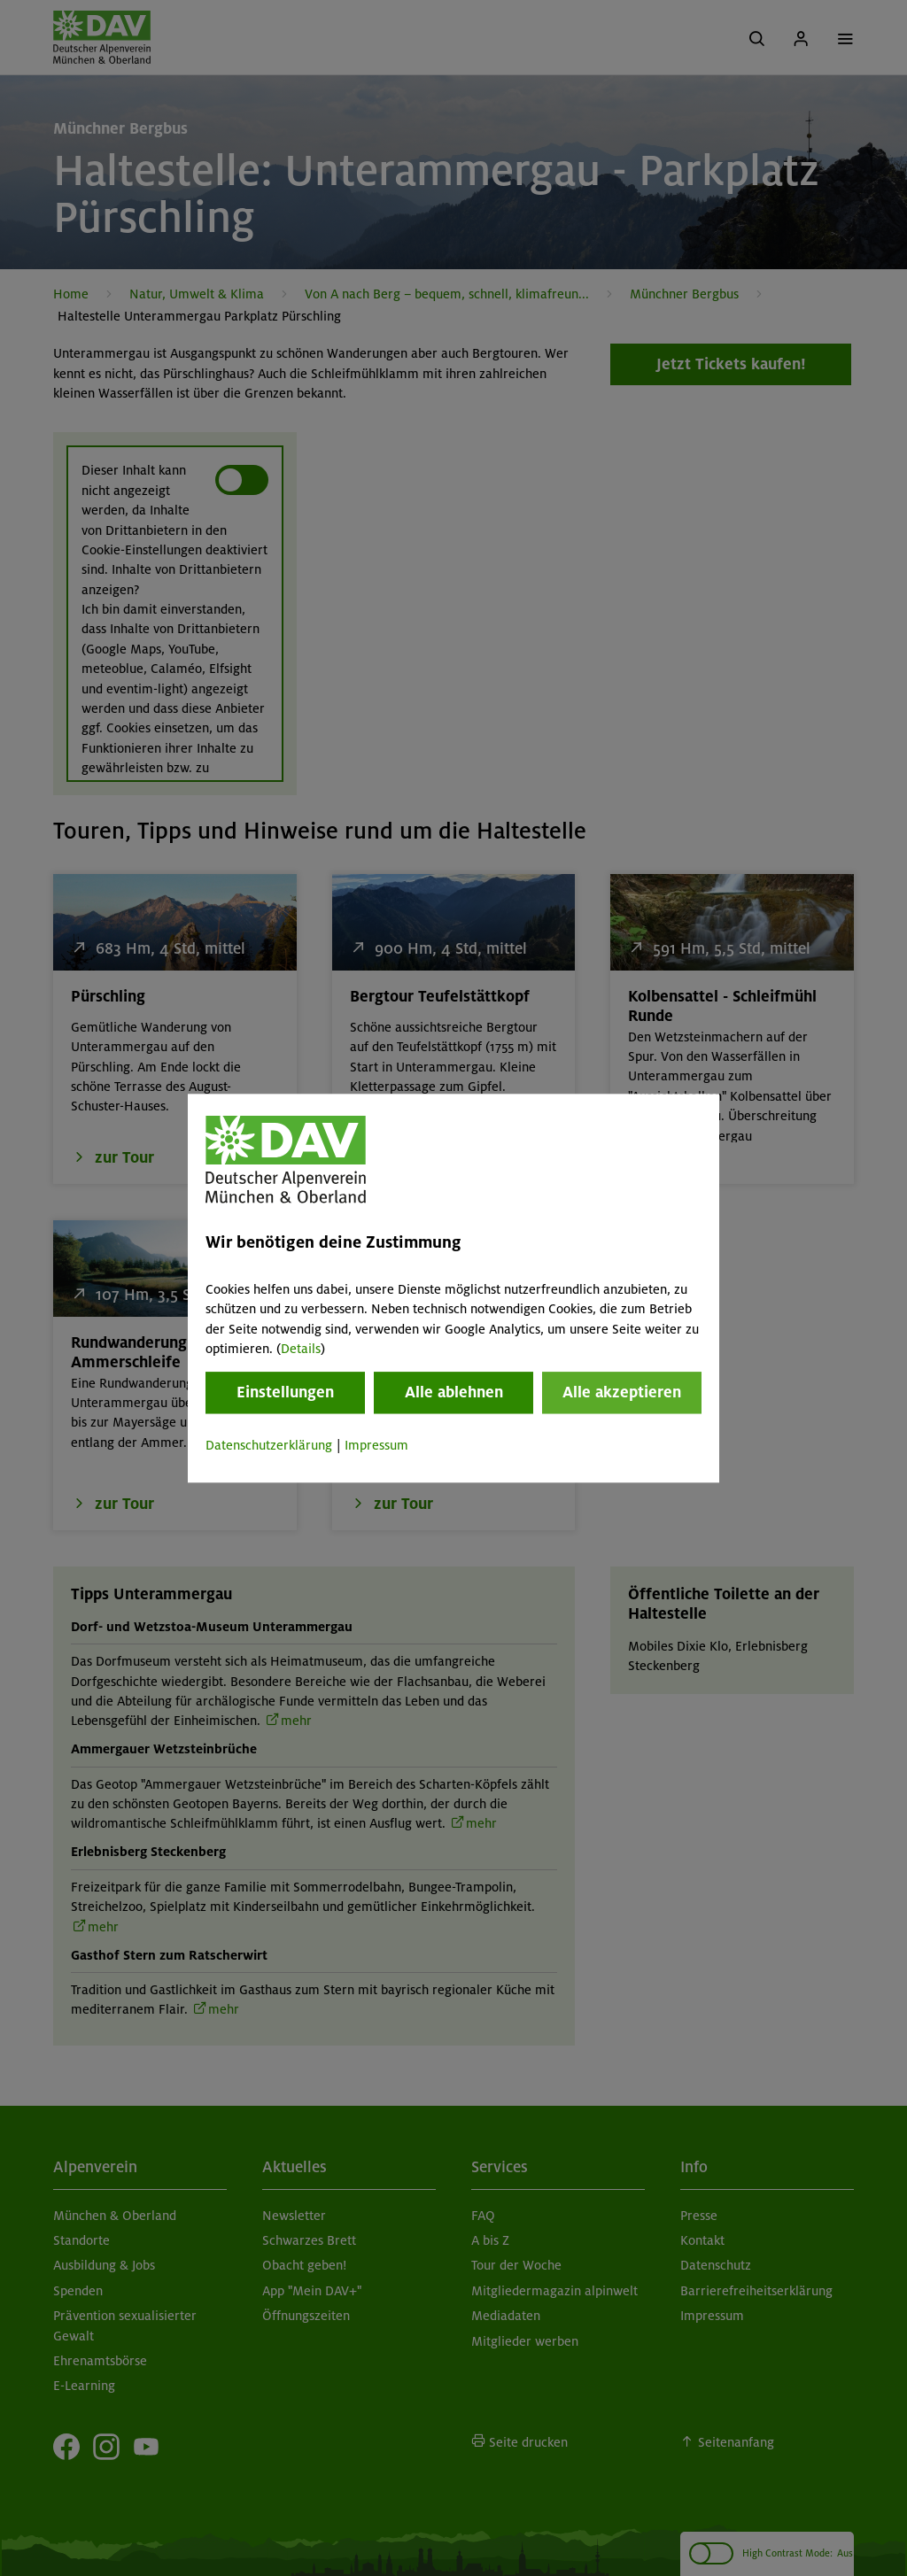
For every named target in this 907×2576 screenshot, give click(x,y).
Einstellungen (285, 1393)
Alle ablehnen (454, 1393)
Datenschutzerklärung (268, 1446)
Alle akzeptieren (621, 1393)
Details (301, 1349)
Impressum (376, 1446)
